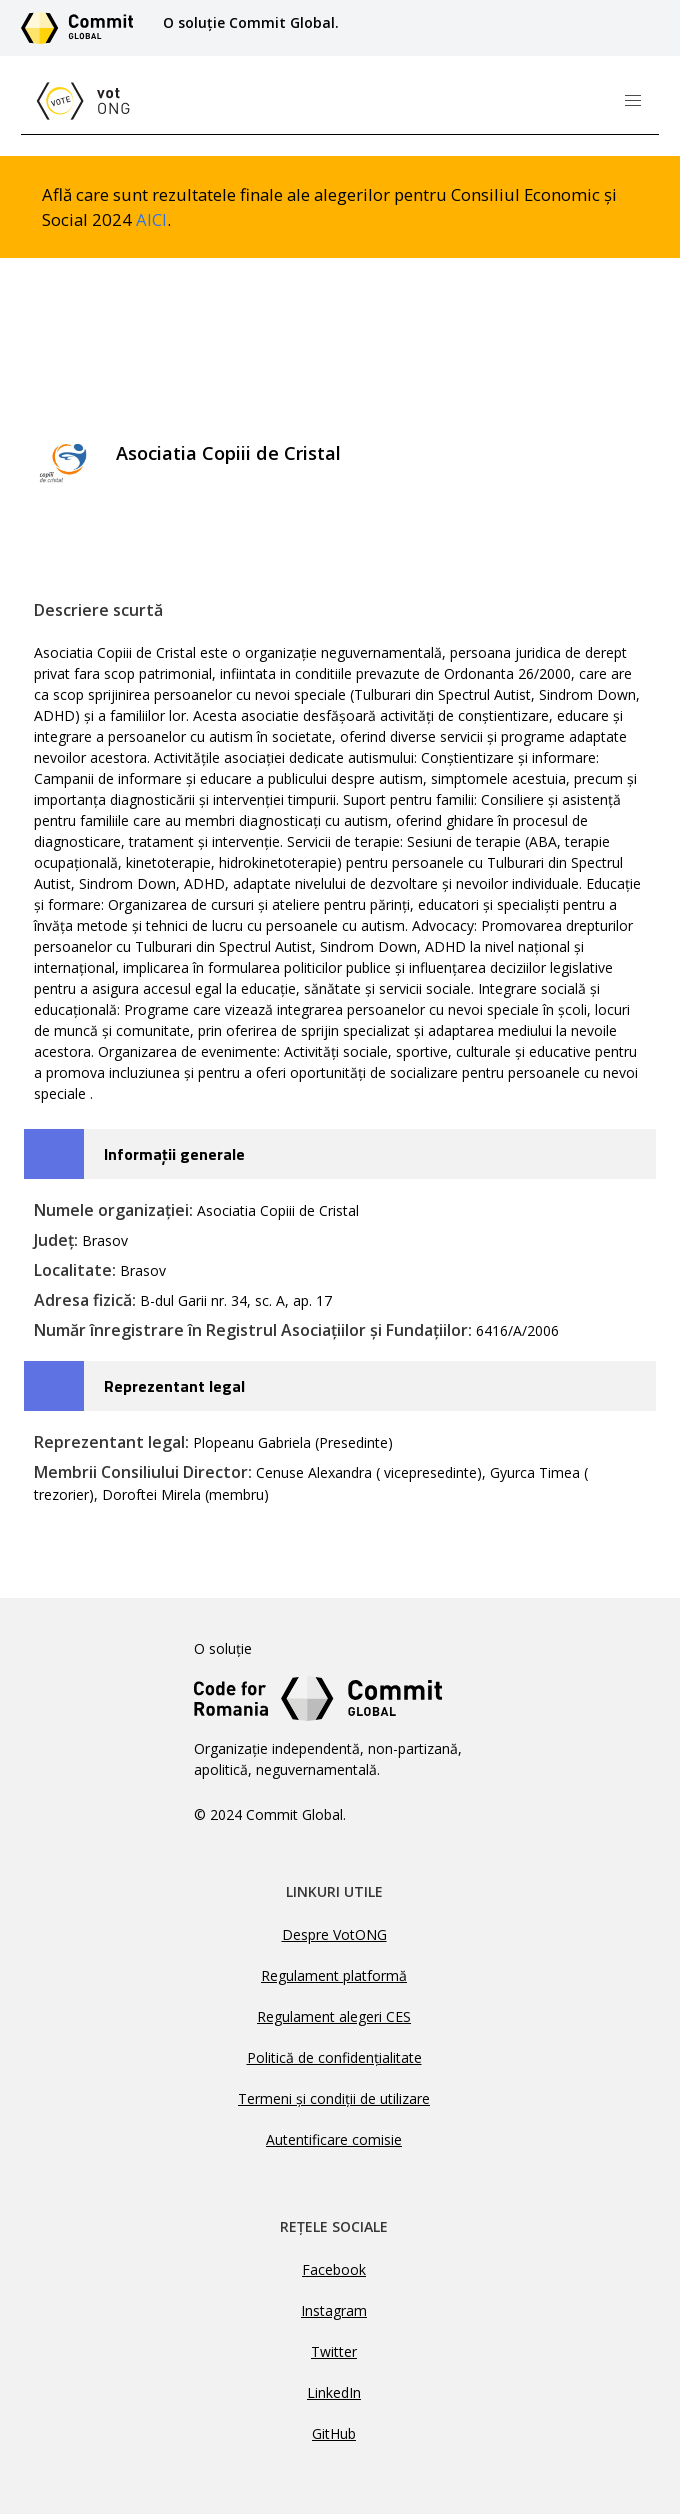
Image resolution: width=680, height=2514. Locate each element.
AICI (151, 219)
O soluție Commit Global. (251, 22)
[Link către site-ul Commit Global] (84, 28)
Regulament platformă (334, 1975)
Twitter (334, 2351)
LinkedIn (334, 2392)
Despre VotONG (334, 1934)
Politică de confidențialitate (334, 2057)
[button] (633, 101)
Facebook (334, 2269)
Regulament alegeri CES (334, 2016)
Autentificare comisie (334, 2139)
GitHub (334, 2433)
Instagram (334, 2310)
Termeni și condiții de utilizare (334, 2098)
